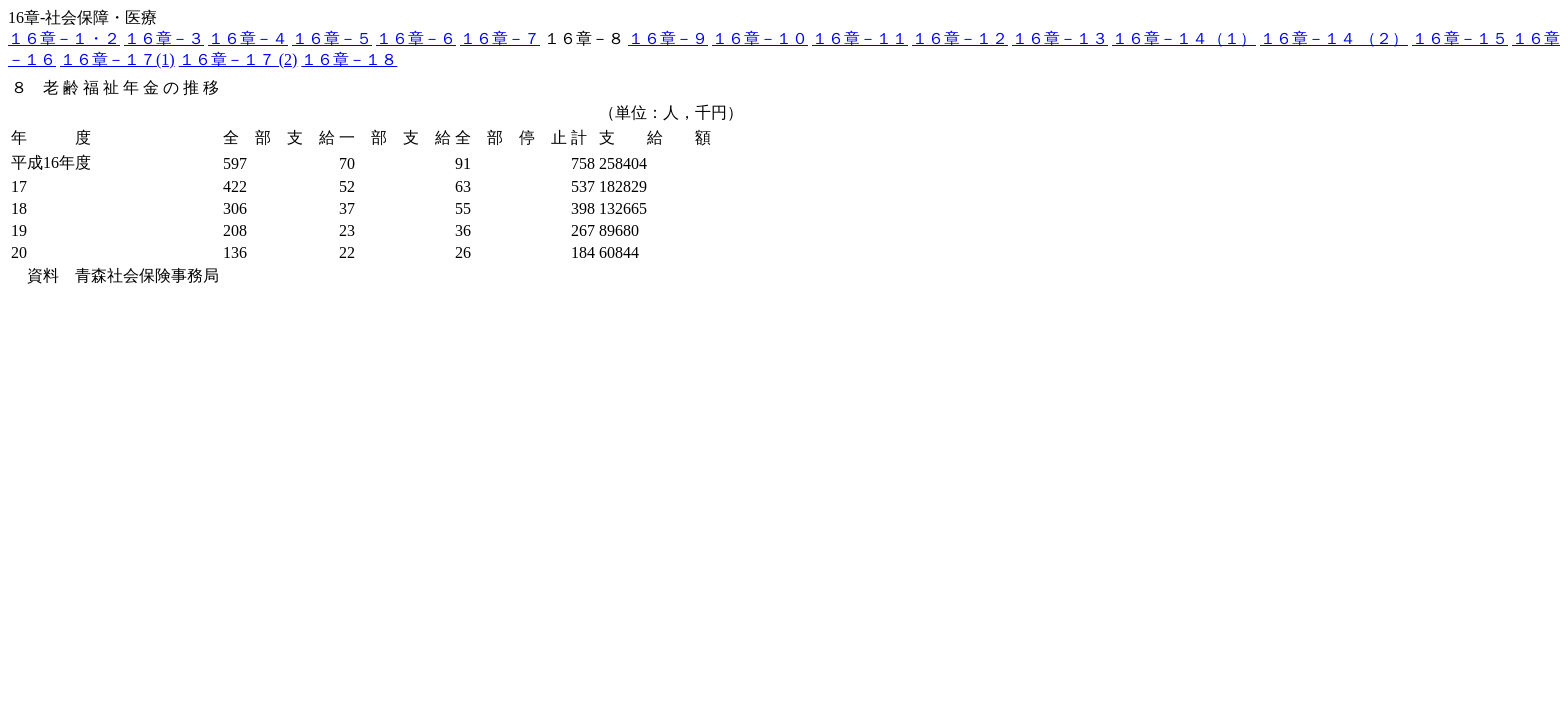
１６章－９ (668, 38)
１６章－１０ (760, 38)
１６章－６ (416, 38)
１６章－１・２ (64, 38)
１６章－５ (332, 38)
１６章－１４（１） (1184, 38)
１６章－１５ (1460, 38)
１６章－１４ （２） (1334, 38)
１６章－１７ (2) (238, 59)
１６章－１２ (960, 38)
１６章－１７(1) (117, 59)
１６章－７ (500, 38)
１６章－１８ (349, 59)
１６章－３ (164, 38)
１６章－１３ (1060, 38)
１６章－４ (248, 38)
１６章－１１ (860, 38)
